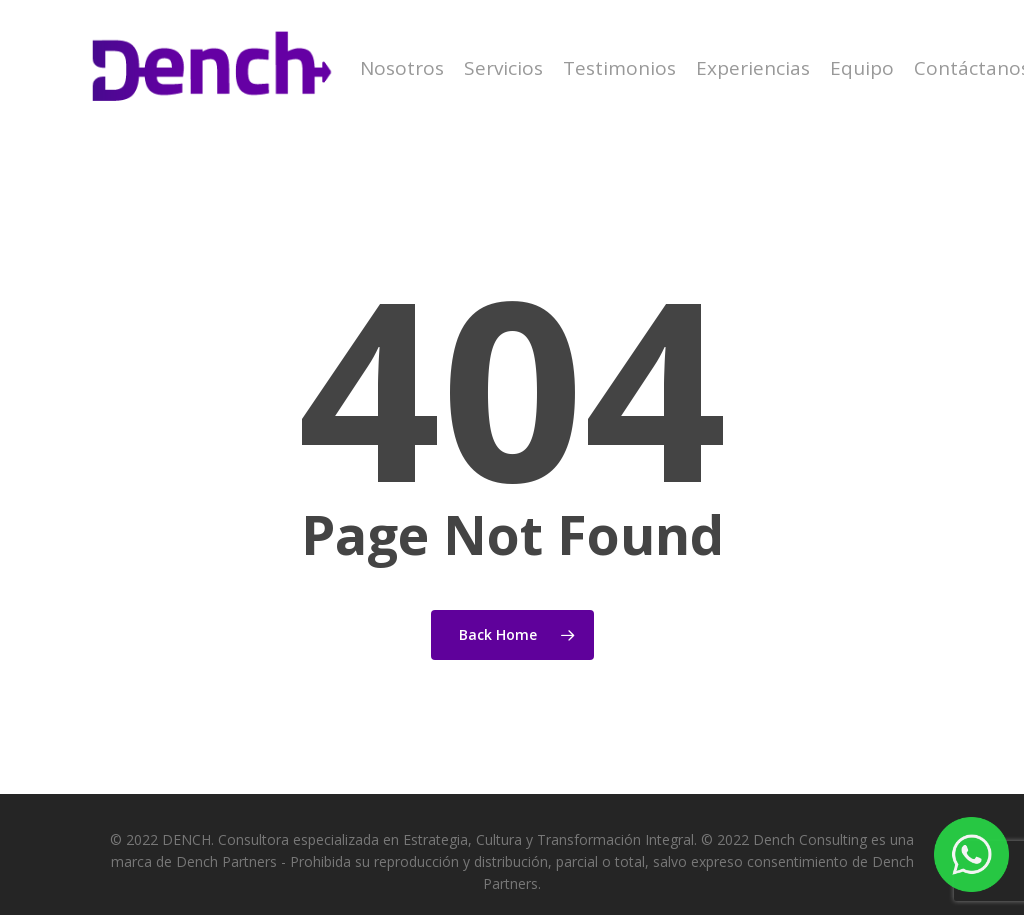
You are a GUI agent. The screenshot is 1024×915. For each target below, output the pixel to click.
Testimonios (619, 68)
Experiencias (753, 68)
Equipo (862, 68)
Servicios (503, 68)
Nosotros (402, 68)
